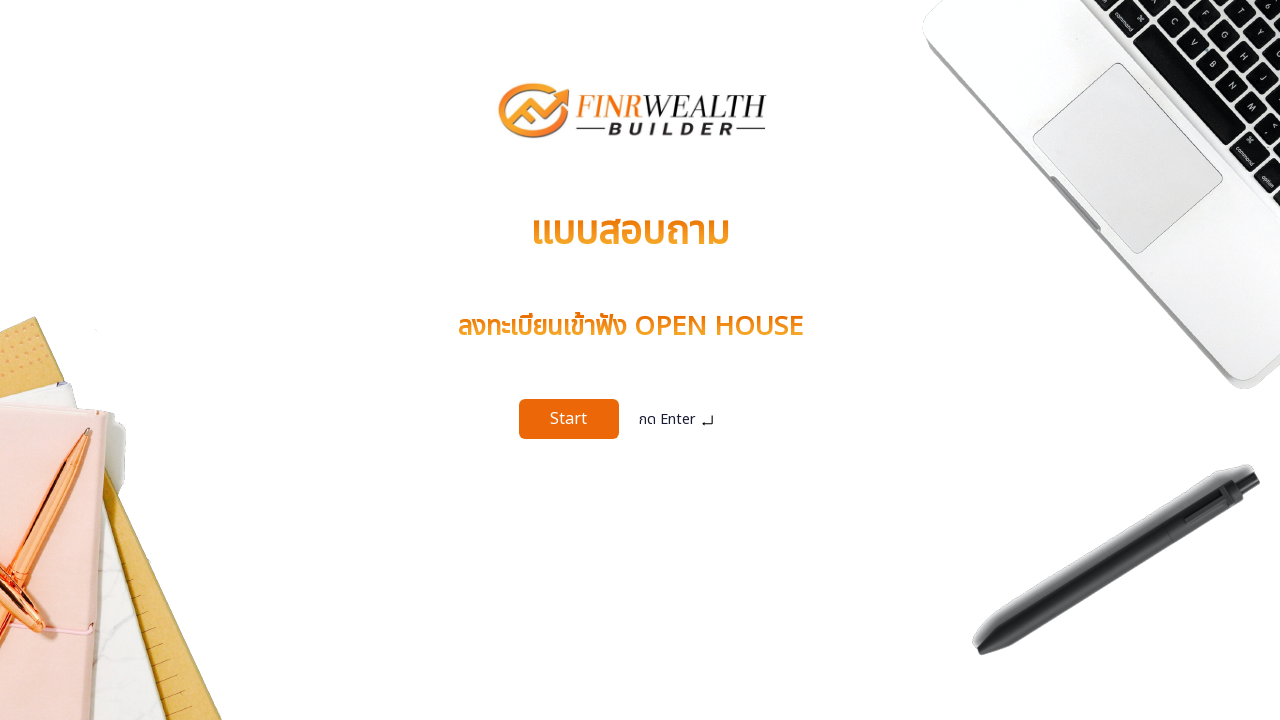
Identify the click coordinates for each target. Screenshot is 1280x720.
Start (568, 419)
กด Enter (677, 419)
